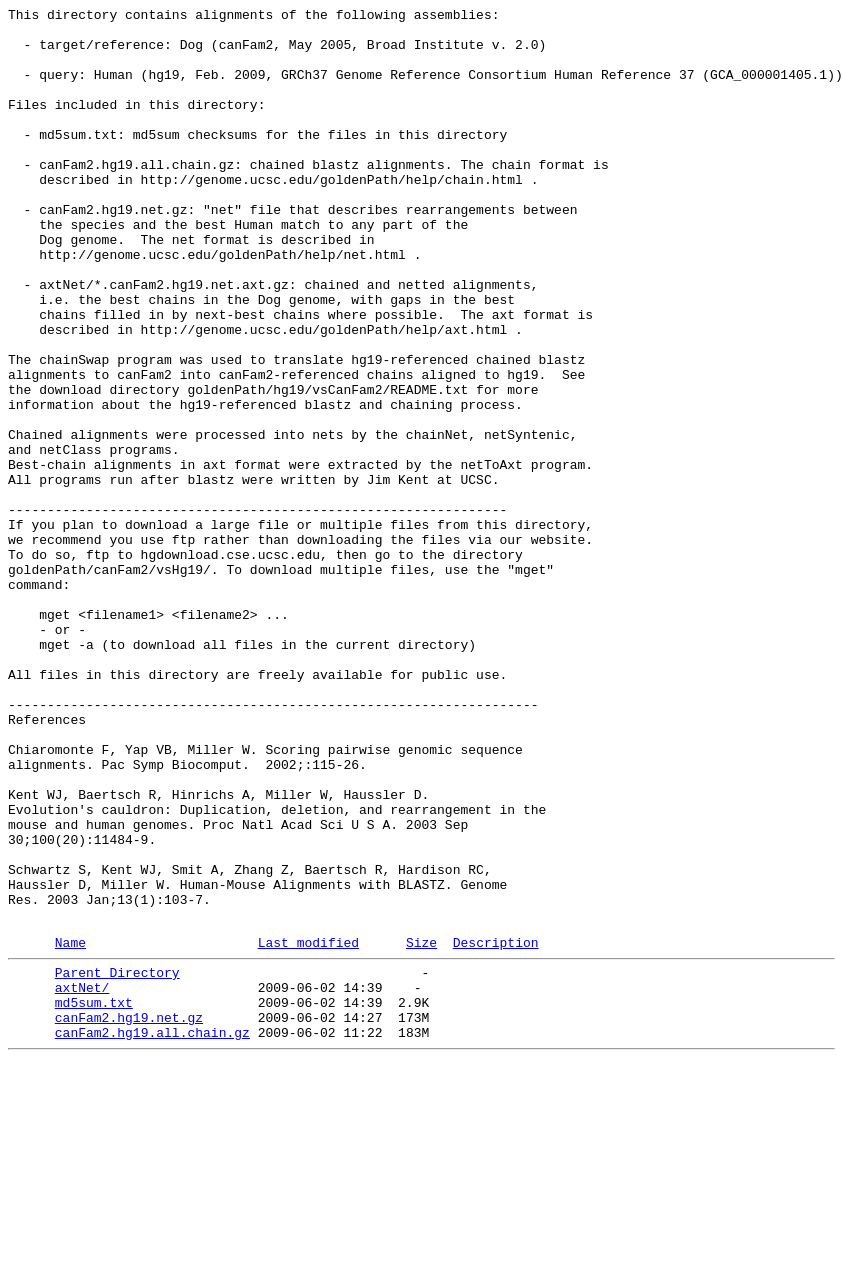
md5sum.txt (94, 1197)
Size (421, 1128)
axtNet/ (82, 1179)
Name (70, 1128)
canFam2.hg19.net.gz (129, 1215)
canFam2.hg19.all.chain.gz (152, 1233)
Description (496, 1128)
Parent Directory (117, 1161)
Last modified (308, 1128)
